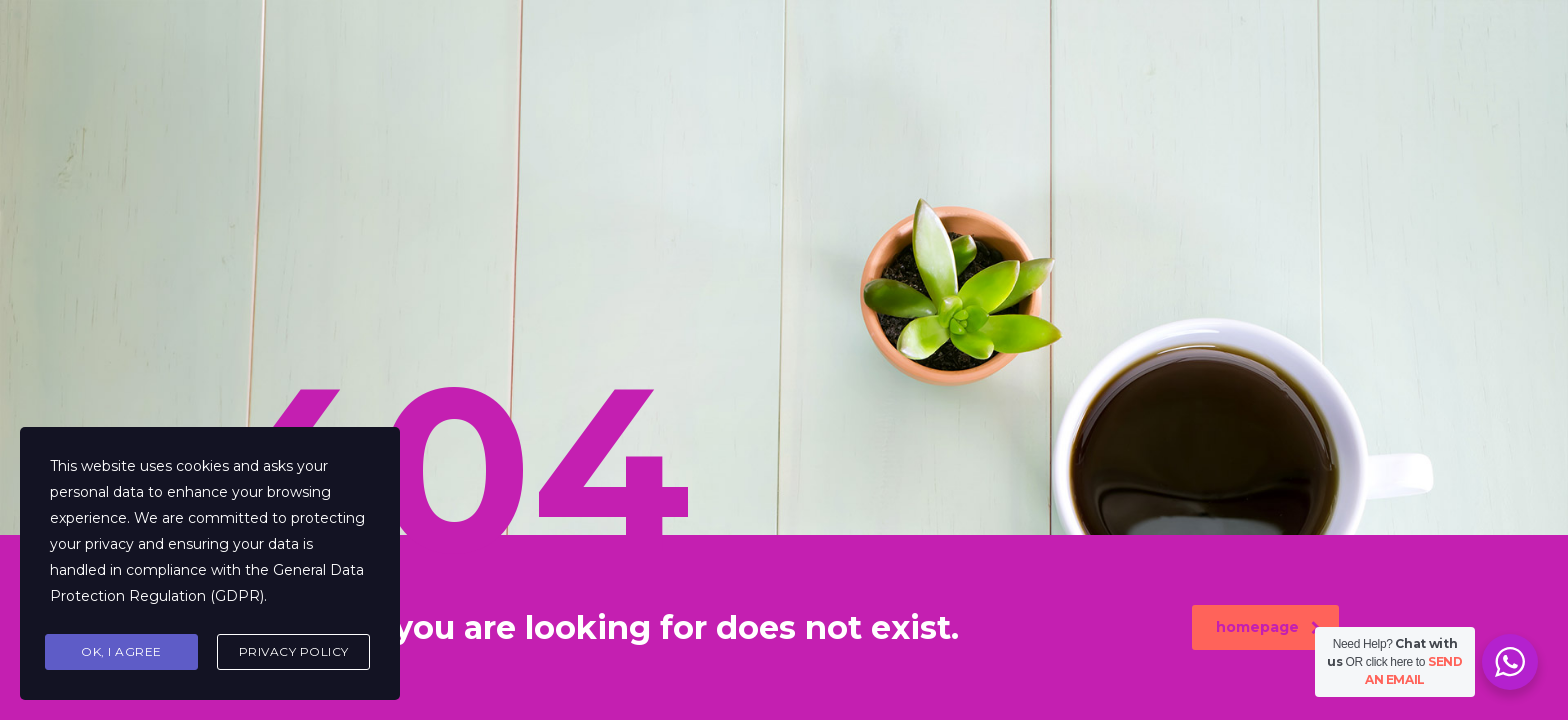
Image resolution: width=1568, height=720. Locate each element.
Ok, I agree (121, 651)
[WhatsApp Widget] (1510, 662)
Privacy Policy (294, 651)
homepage (1268, 627)
